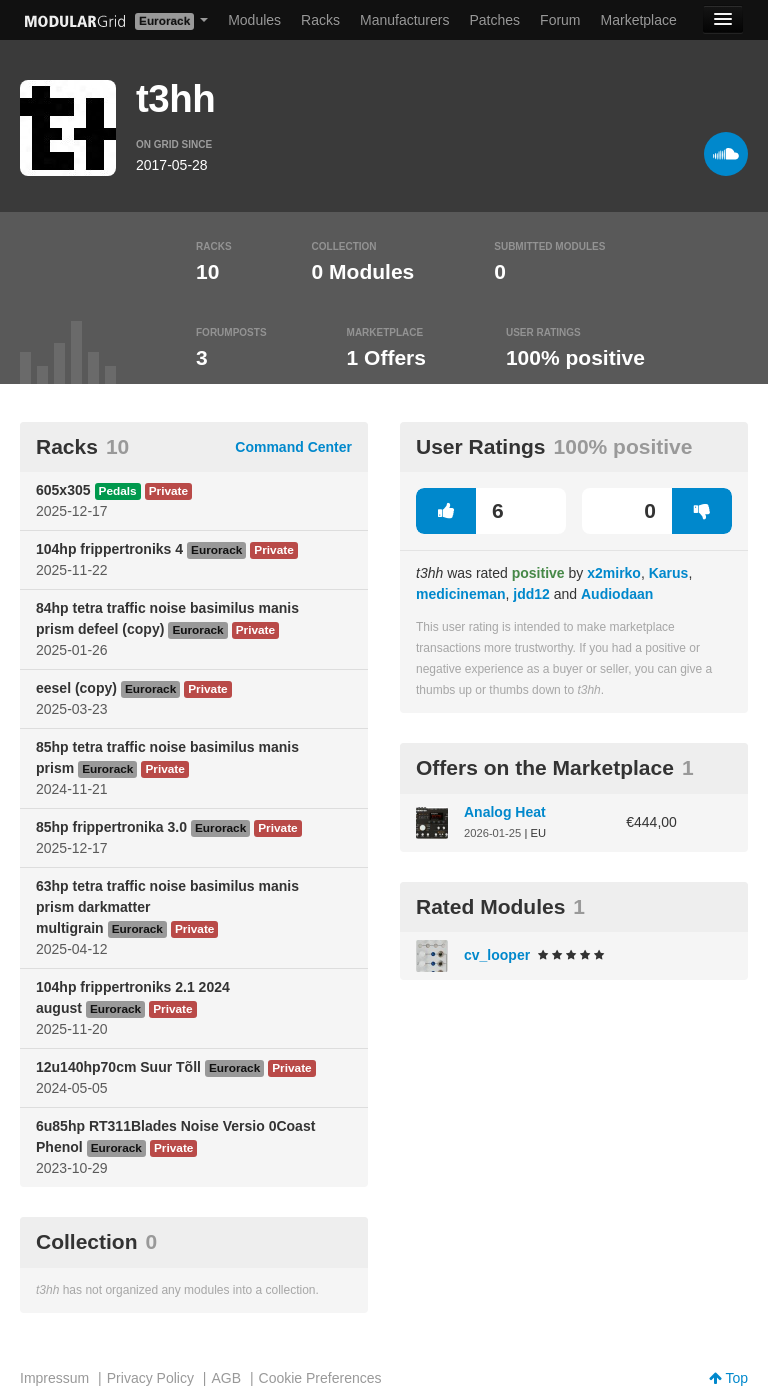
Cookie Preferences (320, 1378)
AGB (226, 1378)
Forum (560, 20)
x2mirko (614, 573)
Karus (669, 573)
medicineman (460, 594)
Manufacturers (404, 20)
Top (728, 1378)
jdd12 (531, 594)
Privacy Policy (150, 1378)
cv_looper (497, 955)
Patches (494, 20)
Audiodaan (617, 594)
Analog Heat (505, 812)
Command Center (293, 447)
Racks (320, 20)
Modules (254, 20)
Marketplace (639, 20)
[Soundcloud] (726, 154)
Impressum (54, 1378)
